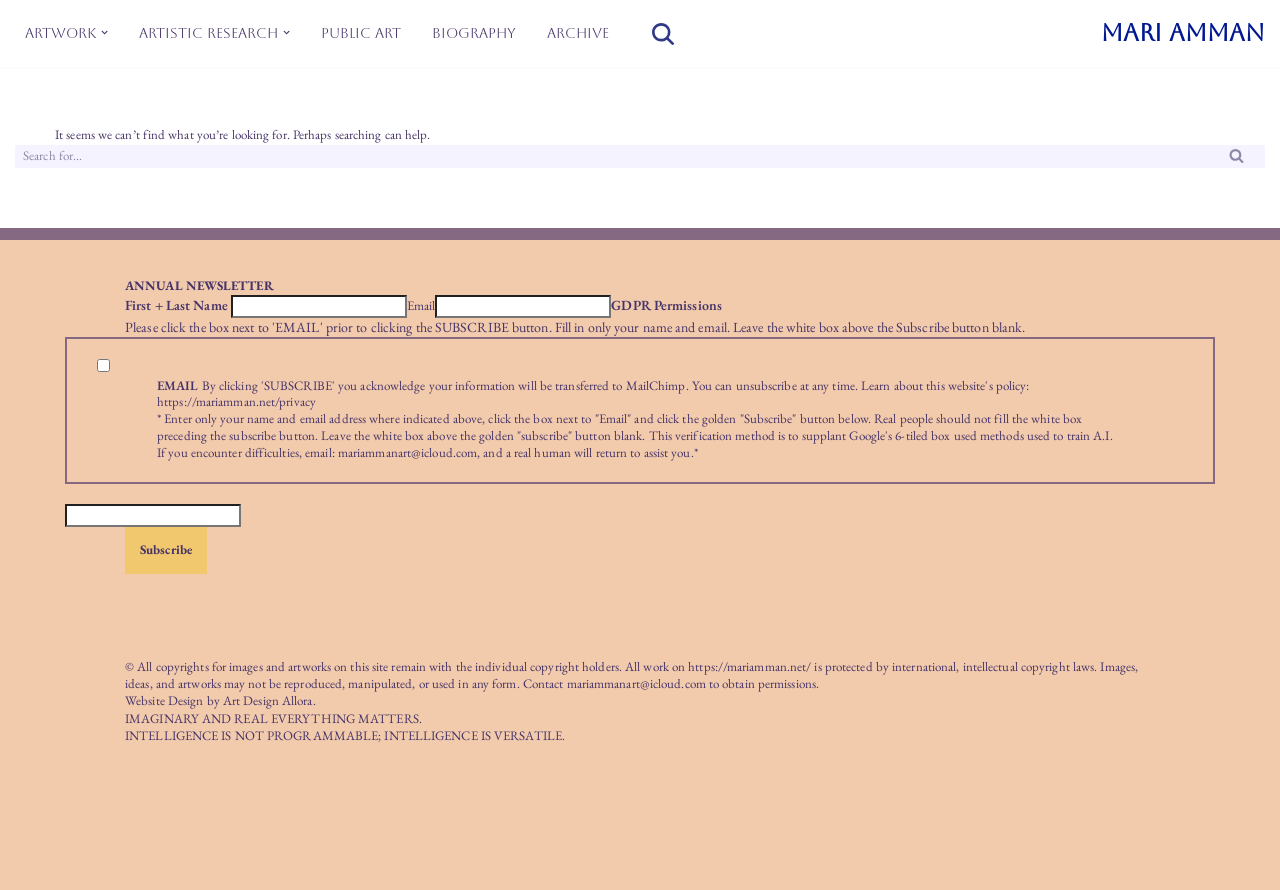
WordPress (179, 845)
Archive (578, 33)
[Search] (663, 34)
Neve (68, 845)
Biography (474, 33)
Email (421, 306)
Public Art (361, 33)
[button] (104, 32)
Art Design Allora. (269, 700)
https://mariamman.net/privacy (236, 401)
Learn (876, 385)
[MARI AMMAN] (1183, 33)
